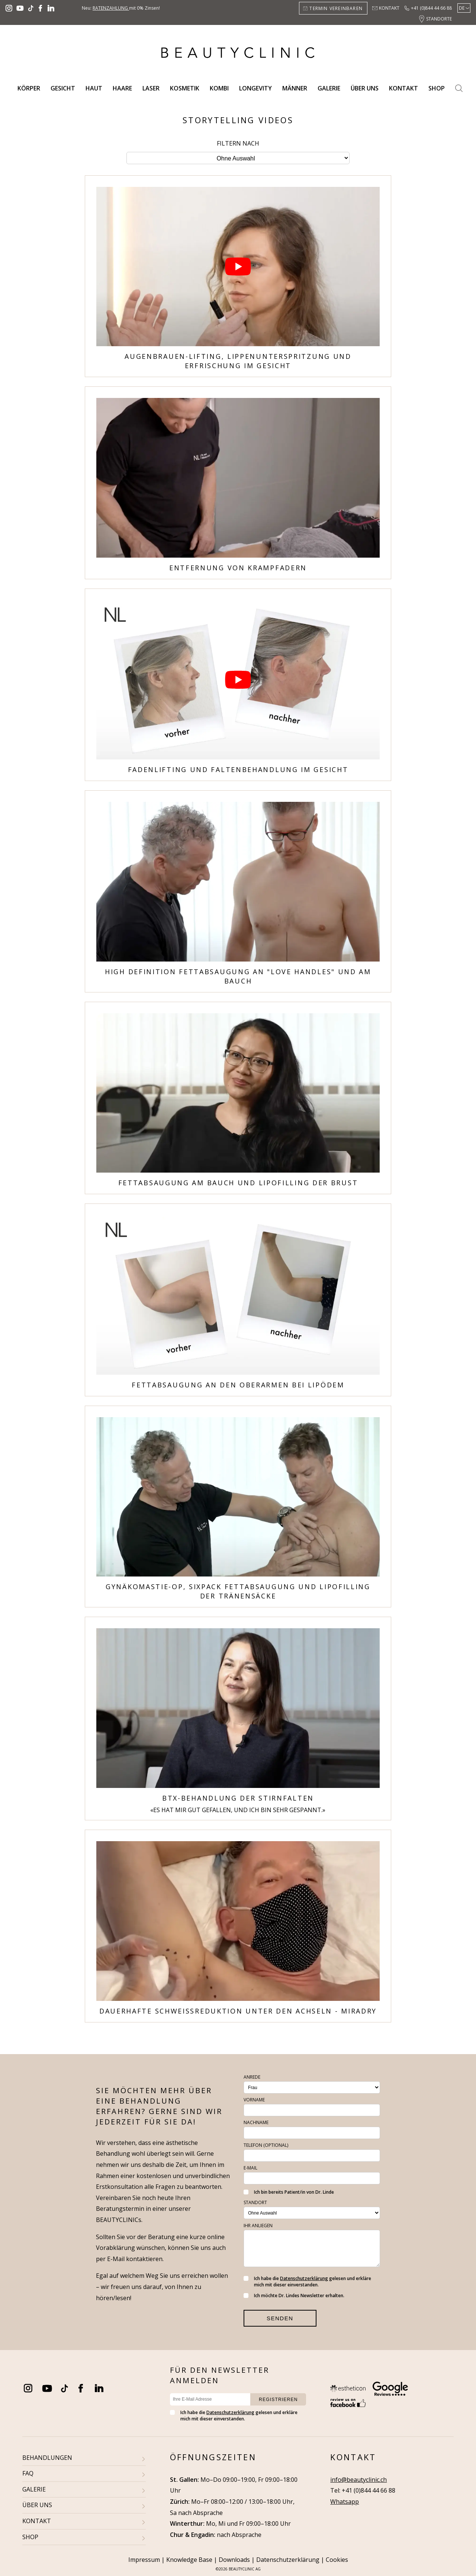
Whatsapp (344, 2501)
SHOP (30, 2537)
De (461, 8)
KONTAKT (36, 2521)
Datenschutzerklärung (304, 2278)
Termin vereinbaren (336, 8)
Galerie (329, 88)
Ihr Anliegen (258, 2225)
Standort (255, 2202)
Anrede (252, 2077)
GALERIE (34, 2489)
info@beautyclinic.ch (358, 2479)
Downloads (234, 2560)
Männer (294, 88)
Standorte (439, 19)
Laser (151, 88)
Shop (436, 88)
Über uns (365, 88)
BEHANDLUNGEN (47, 2458)
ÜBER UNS (37, 2505)
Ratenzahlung (111, 8)
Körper (28, 88)
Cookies (337, 2560)
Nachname (256, 2122)
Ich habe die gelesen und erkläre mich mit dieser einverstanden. (307, 2281)
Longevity (255, 88)
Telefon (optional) (266, 2145)
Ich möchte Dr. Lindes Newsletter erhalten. (294, 2295)
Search (458, 88)
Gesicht (63, 88)
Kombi (219, 88)
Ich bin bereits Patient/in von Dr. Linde (289, 2192)
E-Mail (250, 2168)
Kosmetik (184, 88)
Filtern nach (238, 143)
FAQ (27, 2473)
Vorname (254, 2100)
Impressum (144, 2560)
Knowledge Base (189, 2560)
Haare (122, 88)
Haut (94, 88)
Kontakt (389, 8)
